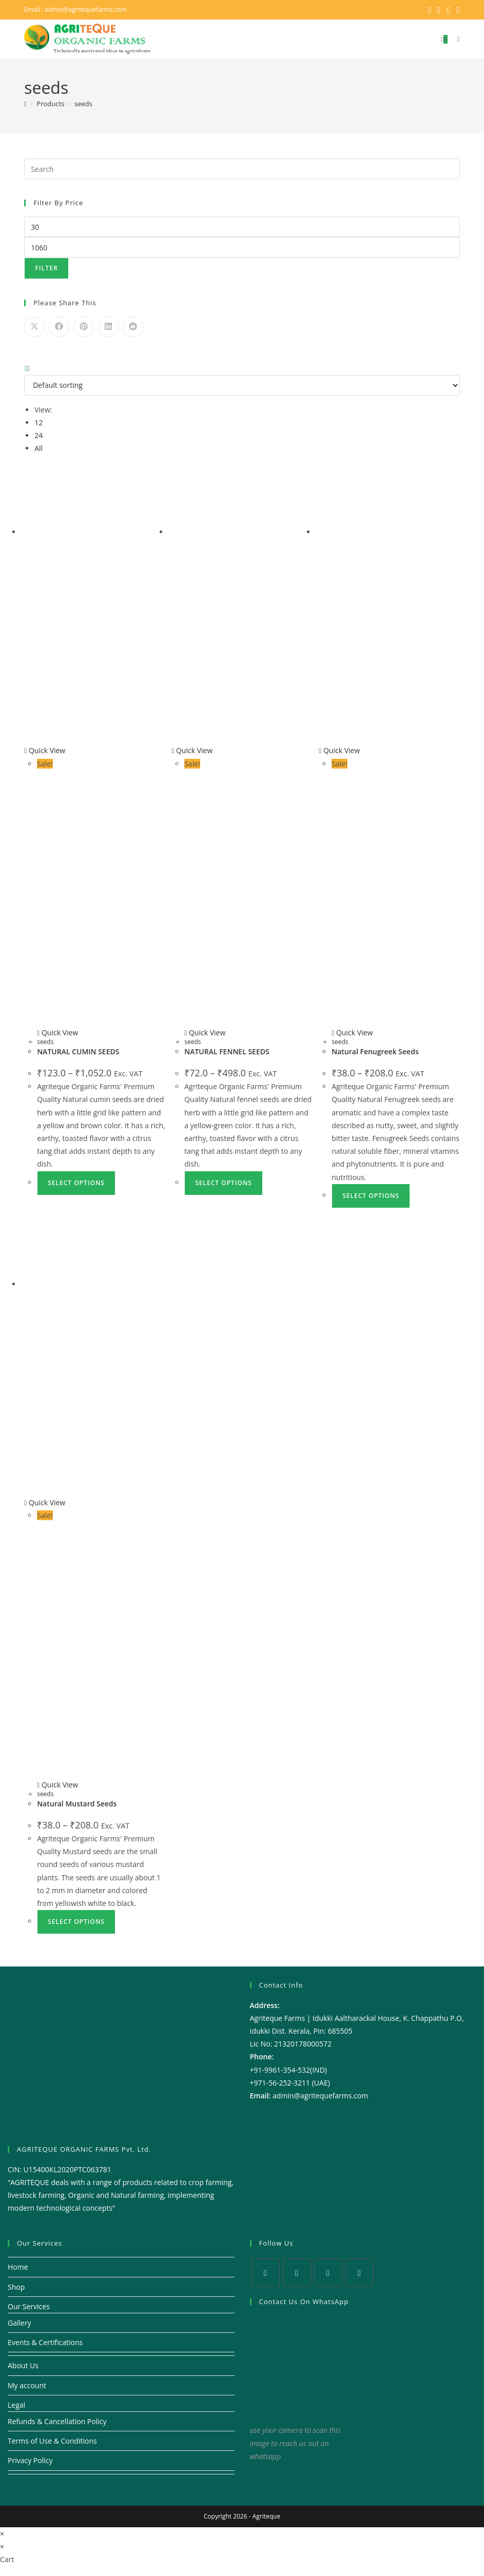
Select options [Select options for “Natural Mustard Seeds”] (76, 1921)
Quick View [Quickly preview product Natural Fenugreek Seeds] (339, 750)
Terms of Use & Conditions (52, 2440)
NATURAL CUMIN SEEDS (78, 1051)
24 (38, 435)
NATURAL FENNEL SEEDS (226, 1051)
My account (27, 2385)
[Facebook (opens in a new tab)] (439, 10)
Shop (16, 2286)
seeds (83, 103)
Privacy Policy (30, 2460)
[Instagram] (328, 2272)
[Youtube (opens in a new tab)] (456, 10)
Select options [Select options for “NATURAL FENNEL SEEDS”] (223, 1182)
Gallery (19, 2322)
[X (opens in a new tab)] (430, 10)
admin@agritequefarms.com (86, 9)
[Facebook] (297, 2272)
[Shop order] (242, 385)
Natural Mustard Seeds (77, 1803)
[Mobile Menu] (454, 39)
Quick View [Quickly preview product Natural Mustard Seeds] (44, 1502)
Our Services (29, 2306)
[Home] (25, 103)
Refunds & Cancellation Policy (57, 2421)
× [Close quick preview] (2, 2533)
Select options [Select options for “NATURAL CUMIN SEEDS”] (76, 1182)
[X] (265, 2272)
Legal (16, 2404)
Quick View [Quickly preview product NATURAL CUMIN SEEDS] (44, 750)
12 (38, 422)
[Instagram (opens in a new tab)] (449, 10)
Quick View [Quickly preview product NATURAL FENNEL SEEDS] (191, 750)
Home (18, 2266)
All (38, 448)
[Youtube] (359, 2272)
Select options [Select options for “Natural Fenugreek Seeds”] (370, 1195)
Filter (46, 267)
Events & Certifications (45, 2342)
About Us (23, 2365)
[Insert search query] (242, 168)
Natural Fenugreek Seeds (375, 1051)
